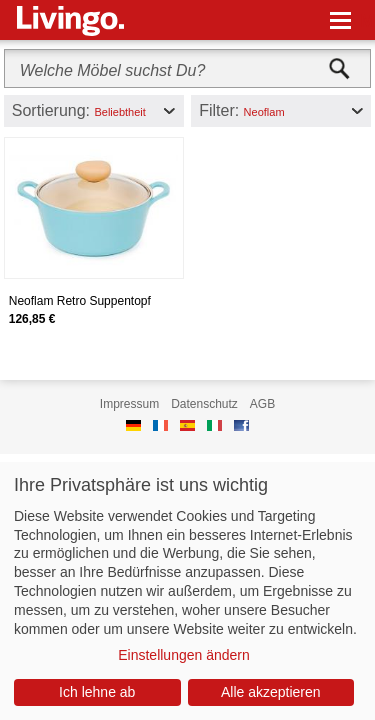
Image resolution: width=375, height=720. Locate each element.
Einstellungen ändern (184, 655)
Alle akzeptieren (271, 692)
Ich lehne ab (97, 692)
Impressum (129, 404)
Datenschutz (204, 404)
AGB (262, 404)
